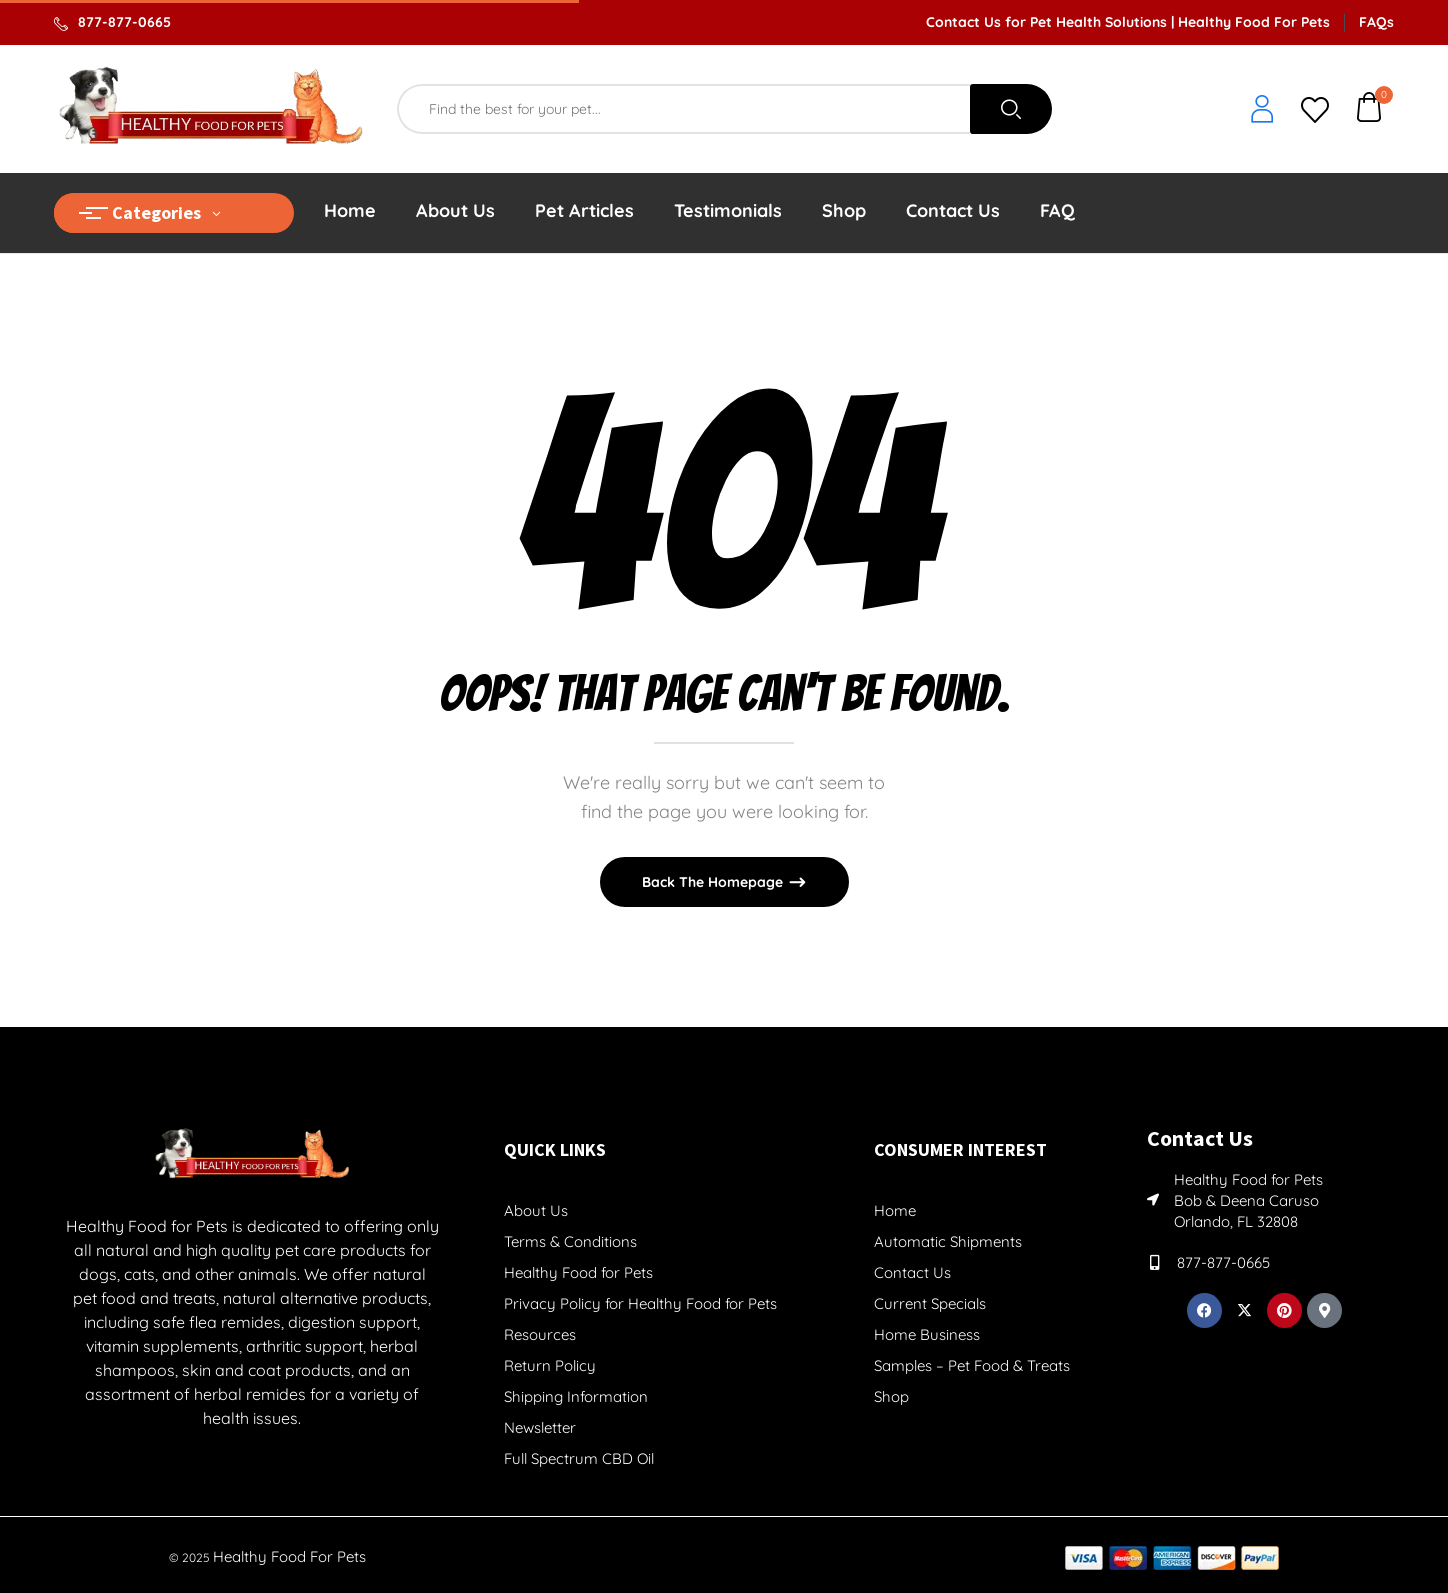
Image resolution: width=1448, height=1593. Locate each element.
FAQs (1376, 22)
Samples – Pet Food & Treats (972, 1365)
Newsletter (540, 1427)
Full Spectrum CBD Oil (579, 1458)
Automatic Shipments (948, 1241)
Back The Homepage (714, 882)
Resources (540, 1334)
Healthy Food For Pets (289, 1556)
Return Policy (550, 1365)
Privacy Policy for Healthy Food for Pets (640, 1303)
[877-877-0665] (1154, 1262)
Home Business (927, 1334)
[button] (1370, 109)
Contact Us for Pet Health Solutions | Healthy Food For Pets (1128, 22)
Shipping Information (576, 1396)
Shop (891, 1396)
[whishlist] (1315, 111)
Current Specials (930, 1303)
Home (895, 1210)
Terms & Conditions (570, 1241)
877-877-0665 (124, 22)
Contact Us (912, 1272)
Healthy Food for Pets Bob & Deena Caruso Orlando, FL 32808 (1248, 1200)
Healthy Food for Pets (578, 1272)
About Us (536, 1210)
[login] (1262, 110)
